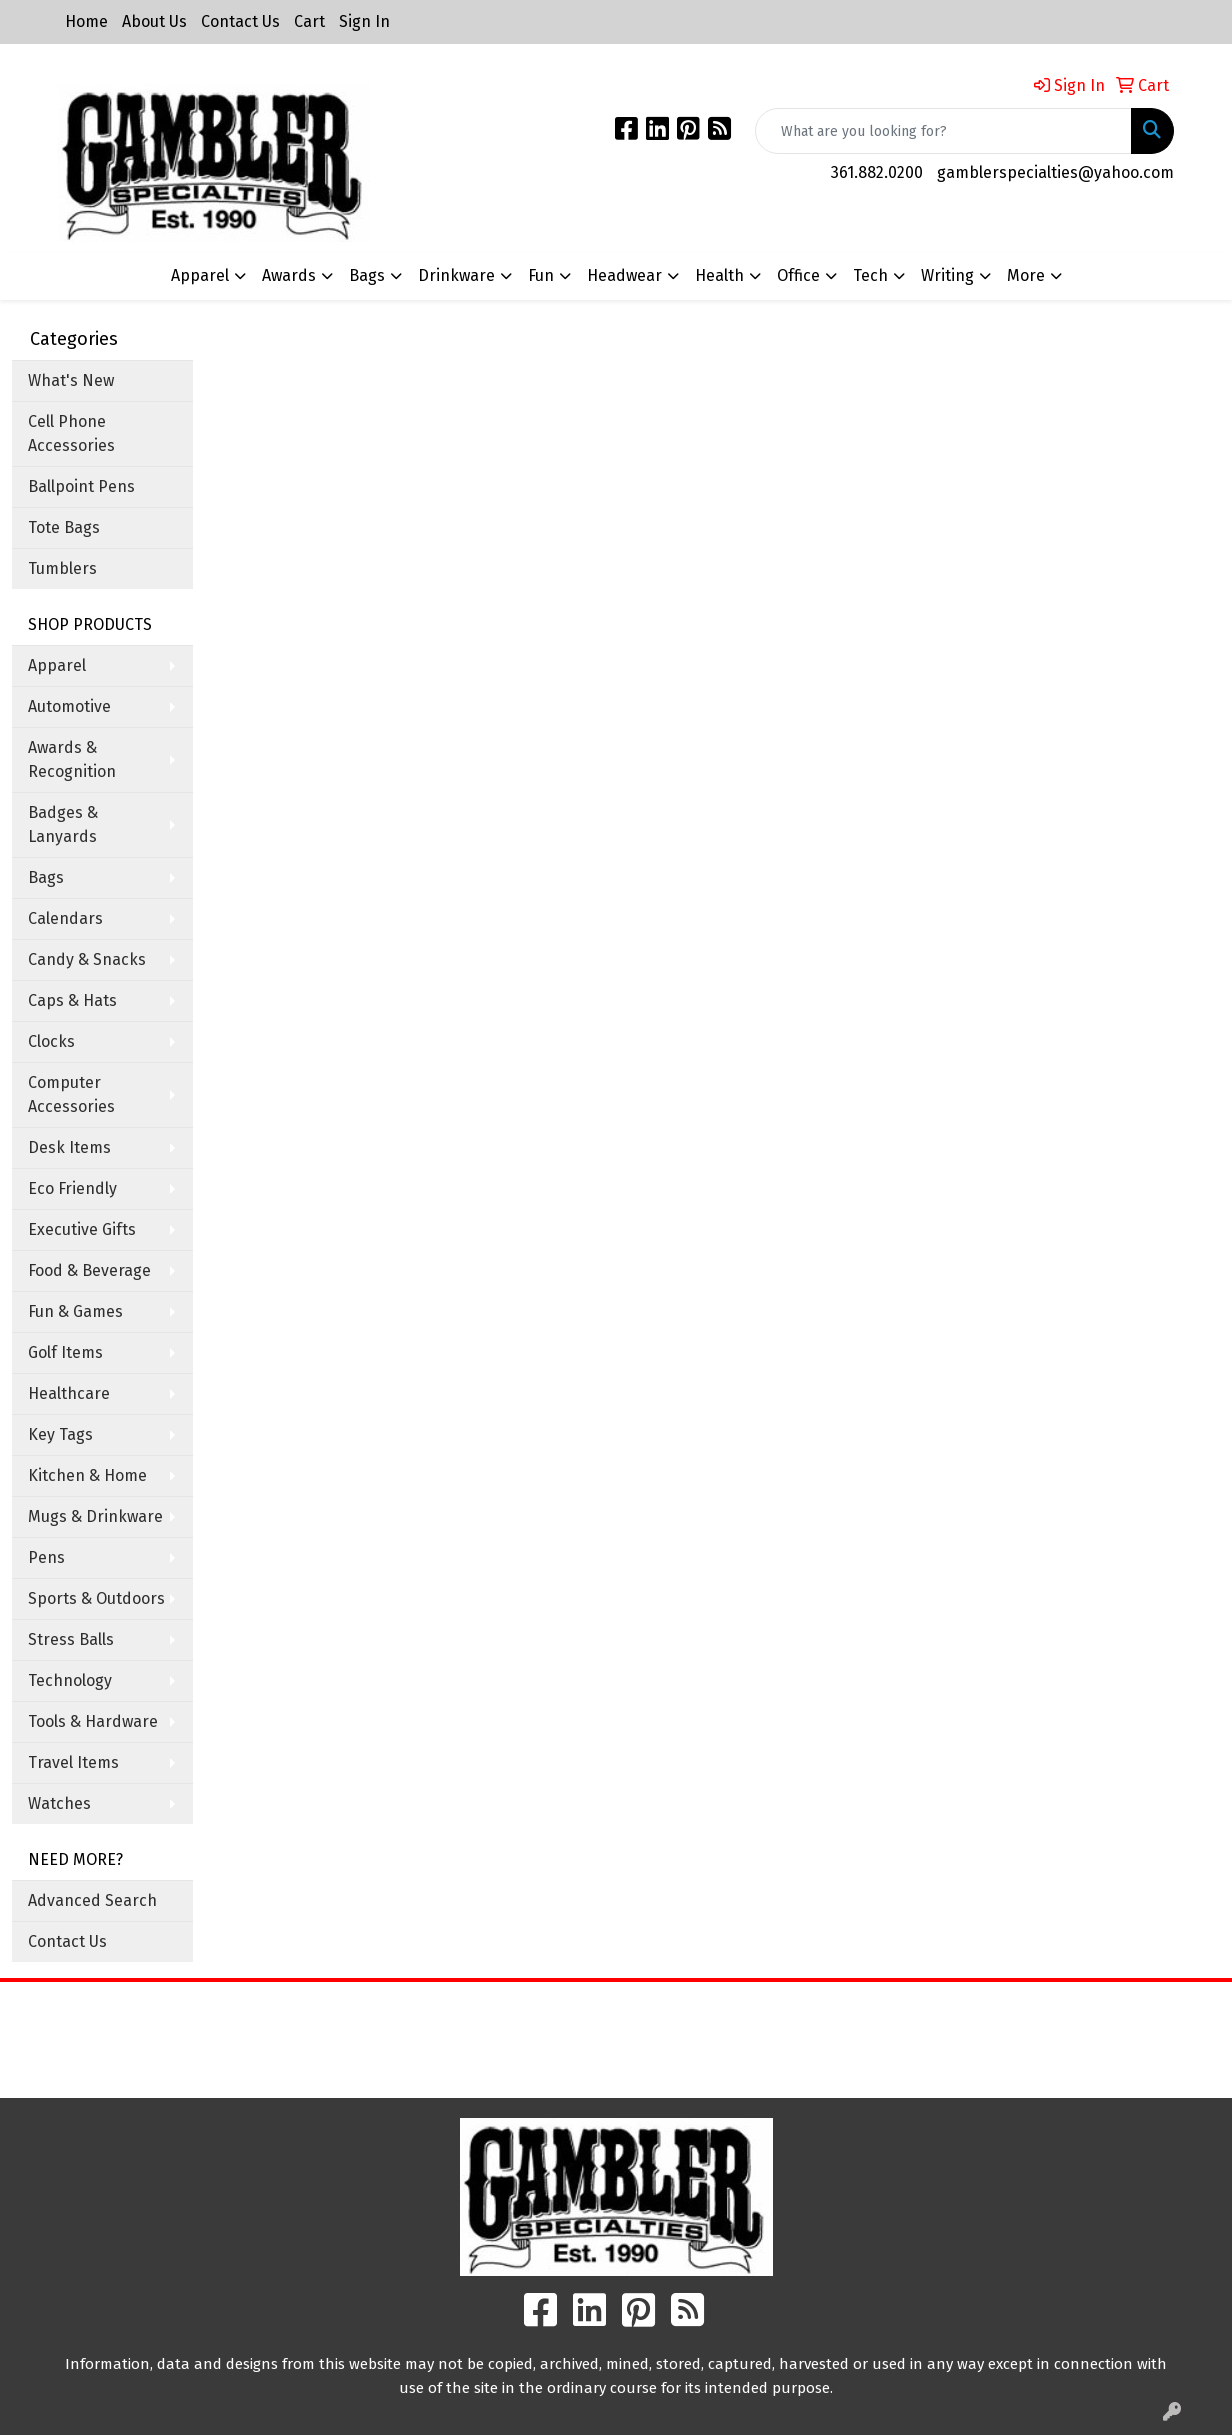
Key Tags (60, 1434)
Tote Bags (64, 527)
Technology (70, 1680)
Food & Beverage (89, 1270)
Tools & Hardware (93, 1721)
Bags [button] (367, 275)
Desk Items (69, 1147)
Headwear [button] (624, 275)
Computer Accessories (71, 1094)
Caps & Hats (72, 1000)
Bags (46, 877)
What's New (71, 380)
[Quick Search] (943, 131)
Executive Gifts (82, 1229)
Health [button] (719, 275)
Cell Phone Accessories (71, 433)
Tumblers (62, 568)
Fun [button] (541, 275)
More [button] (1026, 275)
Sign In (364, 21)
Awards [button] (289, 275)
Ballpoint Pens (81, 486)
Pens (46, 1557)
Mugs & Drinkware (95, 1516)
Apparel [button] (200, 275)
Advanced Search (92, 1900)
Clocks (51, 1041)
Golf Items (65, 1352)
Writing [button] (947, 275)
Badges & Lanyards (63, 824)
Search (770, 2011)
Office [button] (798, 275)
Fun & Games (75, 1311)
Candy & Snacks (87, 959)
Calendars (65, 918)
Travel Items (73, 1762)
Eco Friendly (72, 1188)
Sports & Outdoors (96, 1598)
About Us (154, 21)
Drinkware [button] (456, 275)
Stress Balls (71, 1639)
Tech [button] (870, 275)
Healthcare (69, 1393)
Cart (309, 21)
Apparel (57, 665)
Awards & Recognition (72, 759)
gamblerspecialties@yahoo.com (1055, 172)
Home (86, 21)
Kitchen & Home (87, 1475)
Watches (59, 1803)
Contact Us (240, 21)
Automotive (69, 706)
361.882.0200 (877, 172)
